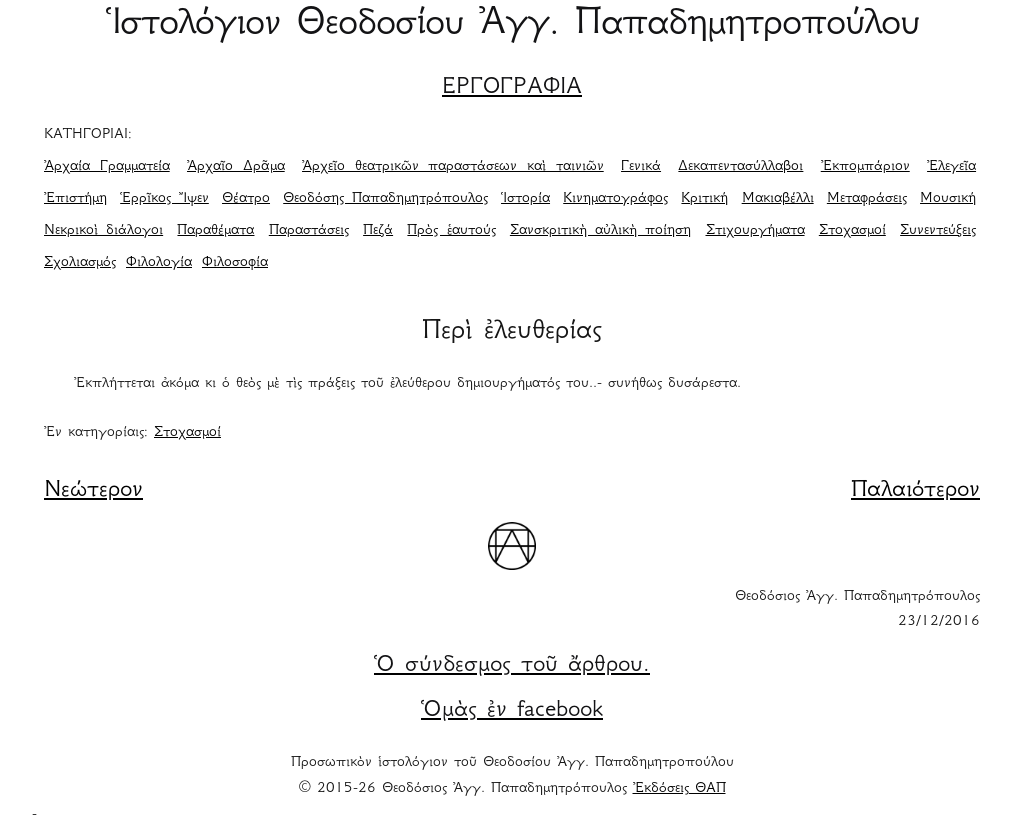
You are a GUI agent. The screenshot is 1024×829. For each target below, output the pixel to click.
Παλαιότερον (915, 491)
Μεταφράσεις (867, 199)
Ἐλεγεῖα (951, 167)
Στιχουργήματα (755, 231)
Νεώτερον (93, 491)
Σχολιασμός (80, 263)
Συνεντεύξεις (938, 231)
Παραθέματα (215, 231)
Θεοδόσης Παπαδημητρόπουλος (385, 199)
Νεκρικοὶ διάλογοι (103, 231)
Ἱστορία (525, 199)
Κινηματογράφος (615, 199)
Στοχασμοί (852, 231)
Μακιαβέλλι (778, 199)
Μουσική (948, 199)
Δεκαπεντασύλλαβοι (740, 167)
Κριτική (704, 199)
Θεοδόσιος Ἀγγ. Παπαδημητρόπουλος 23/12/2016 (857, 610)
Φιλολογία (159, 263)
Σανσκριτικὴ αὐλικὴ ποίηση (600, 231)
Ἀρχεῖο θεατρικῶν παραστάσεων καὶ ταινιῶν (453, 167)
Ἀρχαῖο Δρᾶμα (236, 167)
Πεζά (378, 231)
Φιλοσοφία (235, 263)
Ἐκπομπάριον (865, 167)
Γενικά (641, 167)
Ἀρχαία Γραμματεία (107, 167)
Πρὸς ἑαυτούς (451, 231)
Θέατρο (246, 199)
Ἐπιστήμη (75, 199)
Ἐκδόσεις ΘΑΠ (679, 789)
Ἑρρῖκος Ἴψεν (164, 199)
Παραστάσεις (309, 231)
